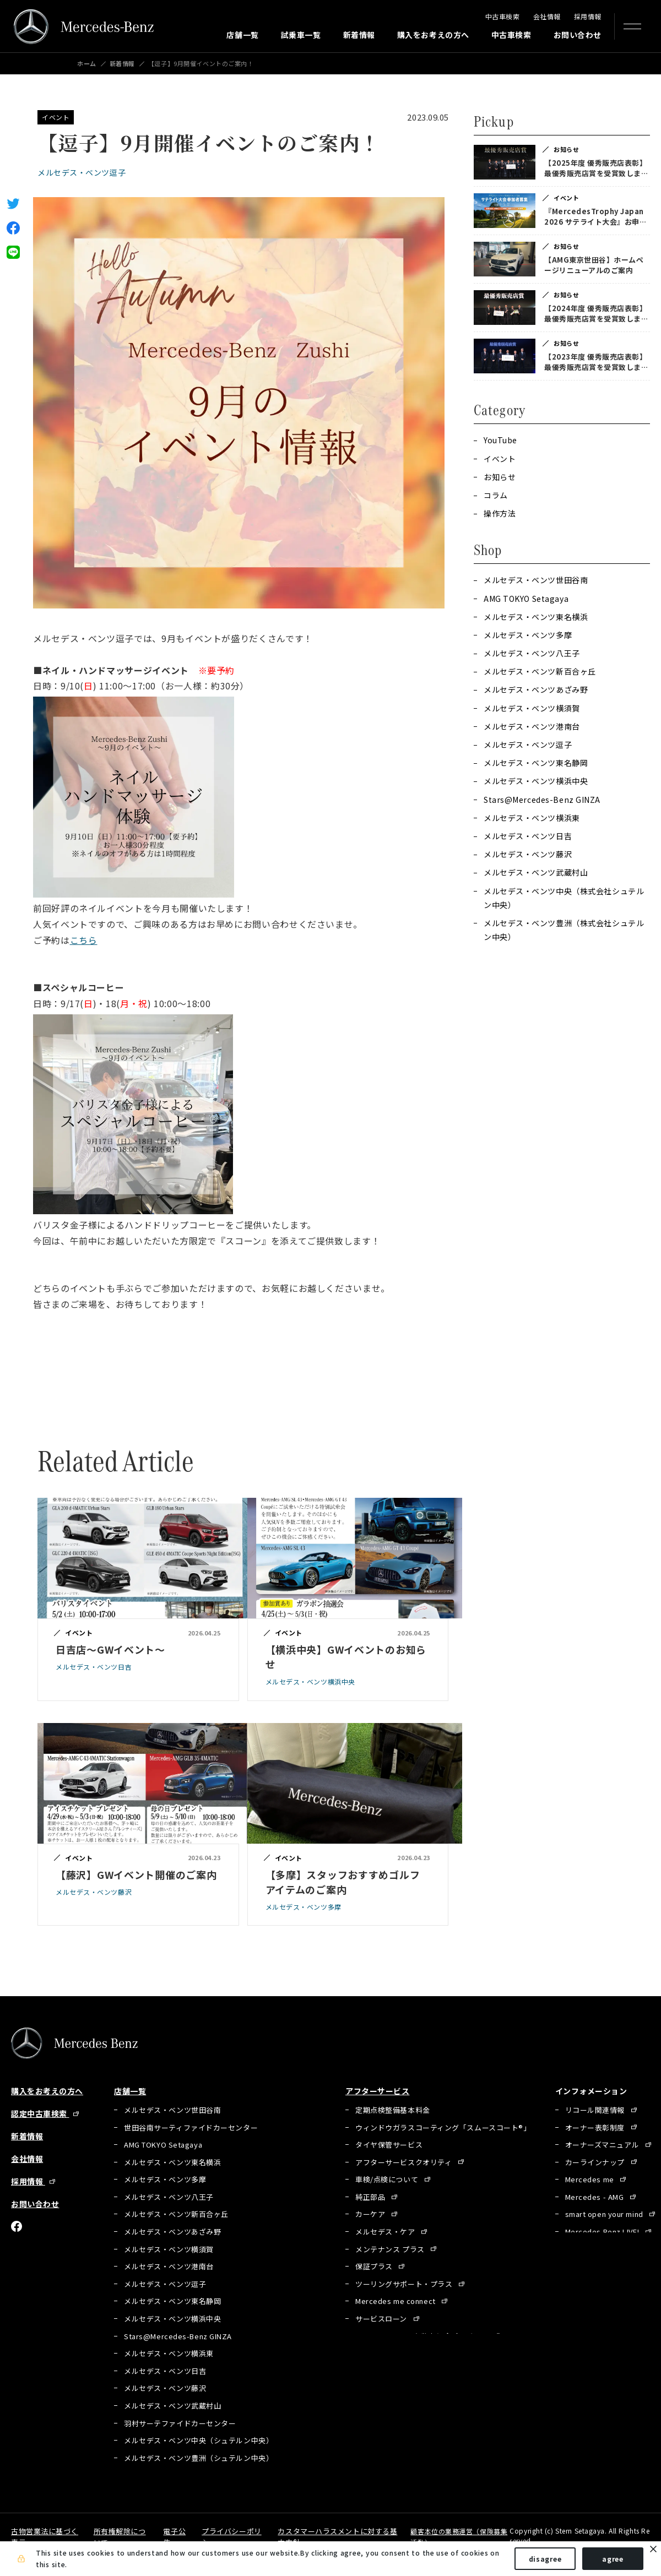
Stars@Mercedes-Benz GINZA (542, 799)
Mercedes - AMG (595, 2200)
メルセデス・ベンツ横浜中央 (536, 780)
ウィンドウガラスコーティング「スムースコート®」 (442, 2131)
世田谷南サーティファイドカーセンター (191, 2131)
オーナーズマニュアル (603, 2148)
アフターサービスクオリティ (404, 2165)
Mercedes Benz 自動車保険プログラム (422, 2339)
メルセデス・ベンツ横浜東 (532, 817)
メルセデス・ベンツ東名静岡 (536, 762)
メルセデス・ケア (386, 2235)
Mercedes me (590, 2183)
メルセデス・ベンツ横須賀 (532, 708)
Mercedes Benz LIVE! (603, 2235)
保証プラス (374, 2269)
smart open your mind (605, 2218)
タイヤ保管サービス (388, 2148)
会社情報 (547, 16)
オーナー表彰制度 (596, 2131)
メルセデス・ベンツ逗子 (81, 172)
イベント (55, 117)
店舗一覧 (242, 34)
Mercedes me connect (396, 2305)
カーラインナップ (596, 2165)
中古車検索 (502, 16)
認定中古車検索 (40, 2113)
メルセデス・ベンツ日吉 (528, 835)
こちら (83, 940)
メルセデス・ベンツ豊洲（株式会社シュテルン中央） (564, 929)
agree (613, 2558)
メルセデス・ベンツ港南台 (532, 726)
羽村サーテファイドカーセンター (180, 2426)
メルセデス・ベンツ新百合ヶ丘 (540, 671)
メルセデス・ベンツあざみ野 (536, 689)
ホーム (86, 63)
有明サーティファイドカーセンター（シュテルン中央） (217, 2479)
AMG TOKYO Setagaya (526, 598)
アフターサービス (377, 2090)
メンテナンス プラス (390, 2252)
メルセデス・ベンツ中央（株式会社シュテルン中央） (564, 897)
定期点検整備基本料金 (392, 2113)
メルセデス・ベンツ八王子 (532, 653)
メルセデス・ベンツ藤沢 (528, 854)
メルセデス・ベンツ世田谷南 (536, 579)
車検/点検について (387, 2183)
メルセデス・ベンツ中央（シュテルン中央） (198, 2443)
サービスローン (382, 2322)
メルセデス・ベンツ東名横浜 (536, 616)
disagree (545, 2558)
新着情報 (359, 34)
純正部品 (371, 2200)
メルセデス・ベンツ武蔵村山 (536, 872)
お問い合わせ (578, 34)
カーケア (371, 2218)
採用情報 (588, 16)
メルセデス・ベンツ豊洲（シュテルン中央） (198, 2461)
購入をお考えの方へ (433, 34)
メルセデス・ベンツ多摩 (528, 634)
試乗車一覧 (301, 34)
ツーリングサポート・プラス (404, 2287)
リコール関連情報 (596, 2113)
